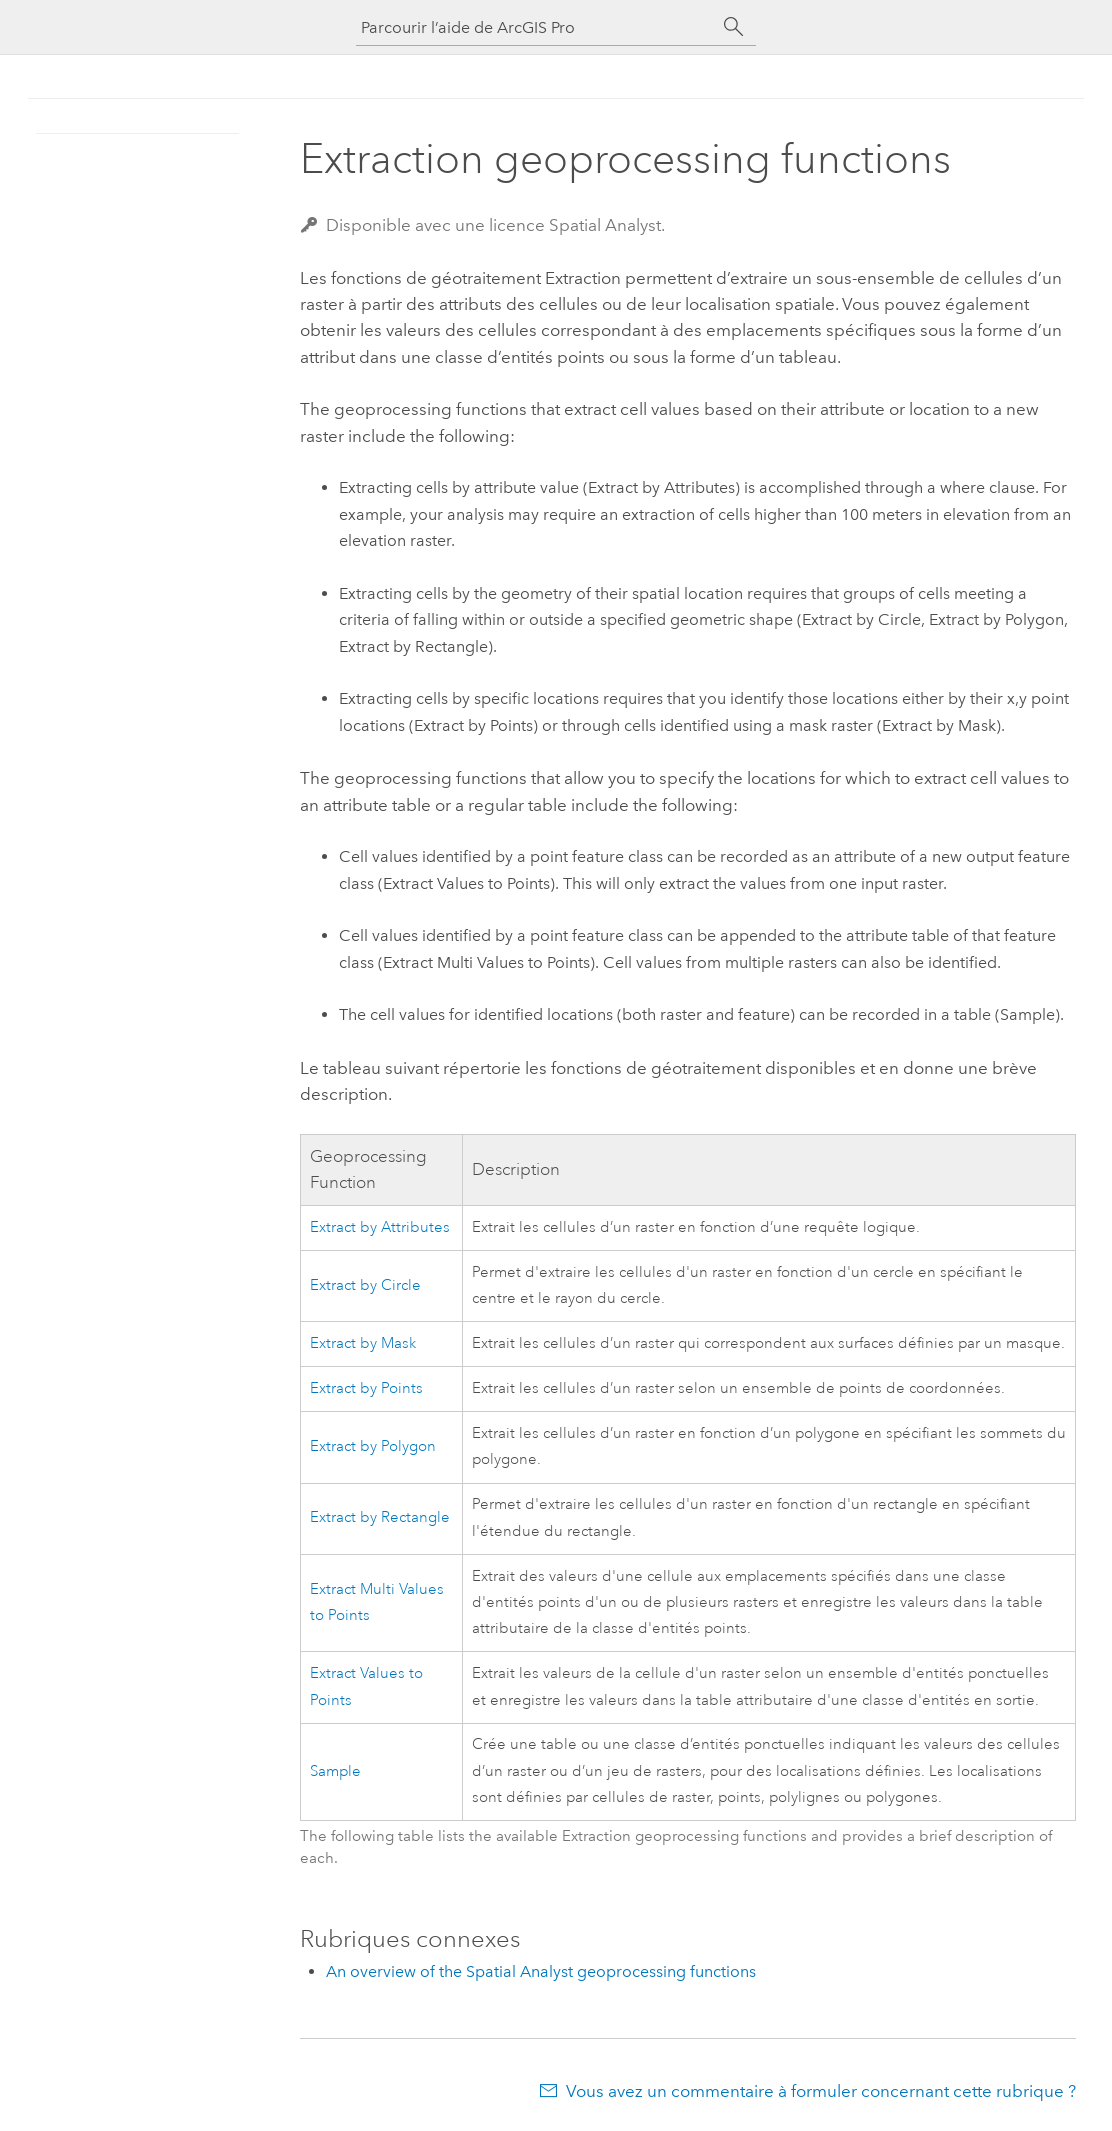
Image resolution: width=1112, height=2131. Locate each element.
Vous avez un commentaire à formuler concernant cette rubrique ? (821, 2091)
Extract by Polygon (373, 1446)
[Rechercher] (734, 27)
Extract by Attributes (380, 1227)
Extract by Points (366, 1388)
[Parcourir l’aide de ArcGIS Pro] (536, 27)
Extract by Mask (363, 1343)
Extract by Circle (365, 1285)
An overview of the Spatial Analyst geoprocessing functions (541, 1971)
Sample (335, 1771)
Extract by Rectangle (380, 1517)
